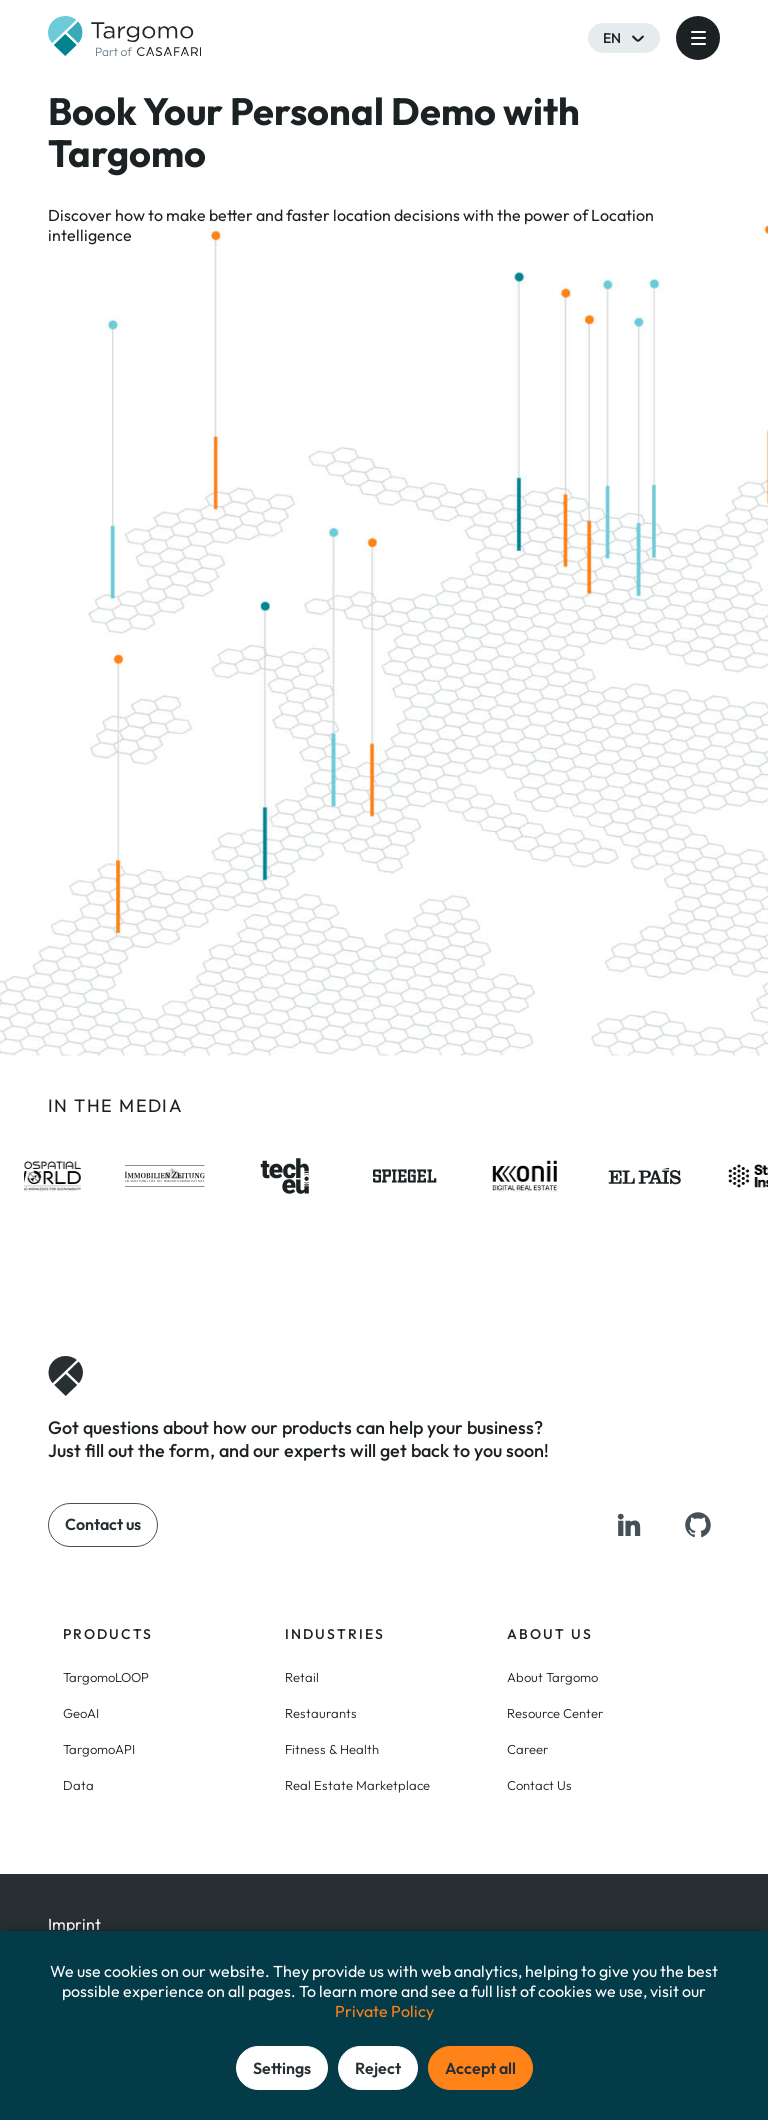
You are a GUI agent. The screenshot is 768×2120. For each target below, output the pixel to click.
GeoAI (81, 1713)
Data (78, 1785)
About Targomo (552, 1677)
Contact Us (539, 1785)
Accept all (480, 2068)
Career (527, 1749)
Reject (378, 2068)
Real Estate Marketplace (357, 1785)
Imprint (74, 1924)
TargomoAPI (99, 1749)
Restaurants (321, 1713)
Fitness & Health (332, 1749)
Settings (282, 2068)
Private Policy (384, 2011)
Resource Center (555, 1713)
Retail (302, 1677)
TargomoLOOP (106, 1677)
